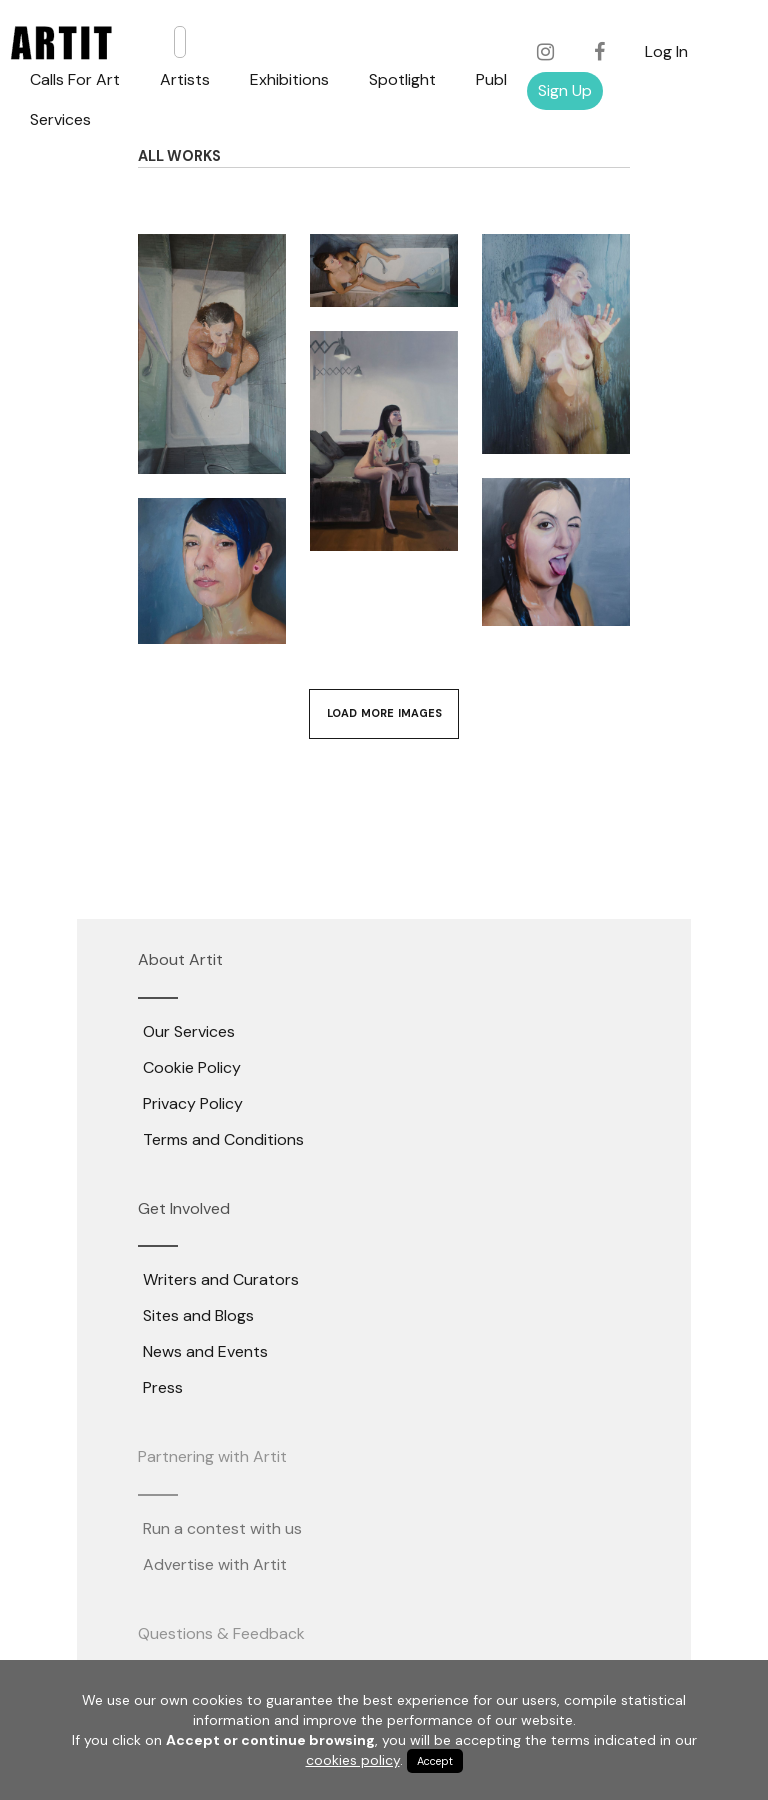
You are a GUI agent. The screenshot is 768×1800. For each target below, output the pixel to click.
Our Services (189, 1031)
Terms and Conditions (223, 1139)
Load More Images (384, 713)
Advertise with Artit (215, 1564)
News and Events (205, 1351)
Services (60, 119)
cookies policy (353, 1760)
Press (163, 1387)
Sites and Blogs (198, 1315)
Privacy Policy (193, 1103)
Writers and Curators (221, 1279)
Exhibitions (289, 79)
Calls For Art (75, 79)
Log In (666, 51)
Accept (435, 1761)
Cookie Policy (192, 1067)
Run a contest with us (222, 1528)
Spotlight (402, 79)
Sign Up (565, 90)
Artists (185, 79)
